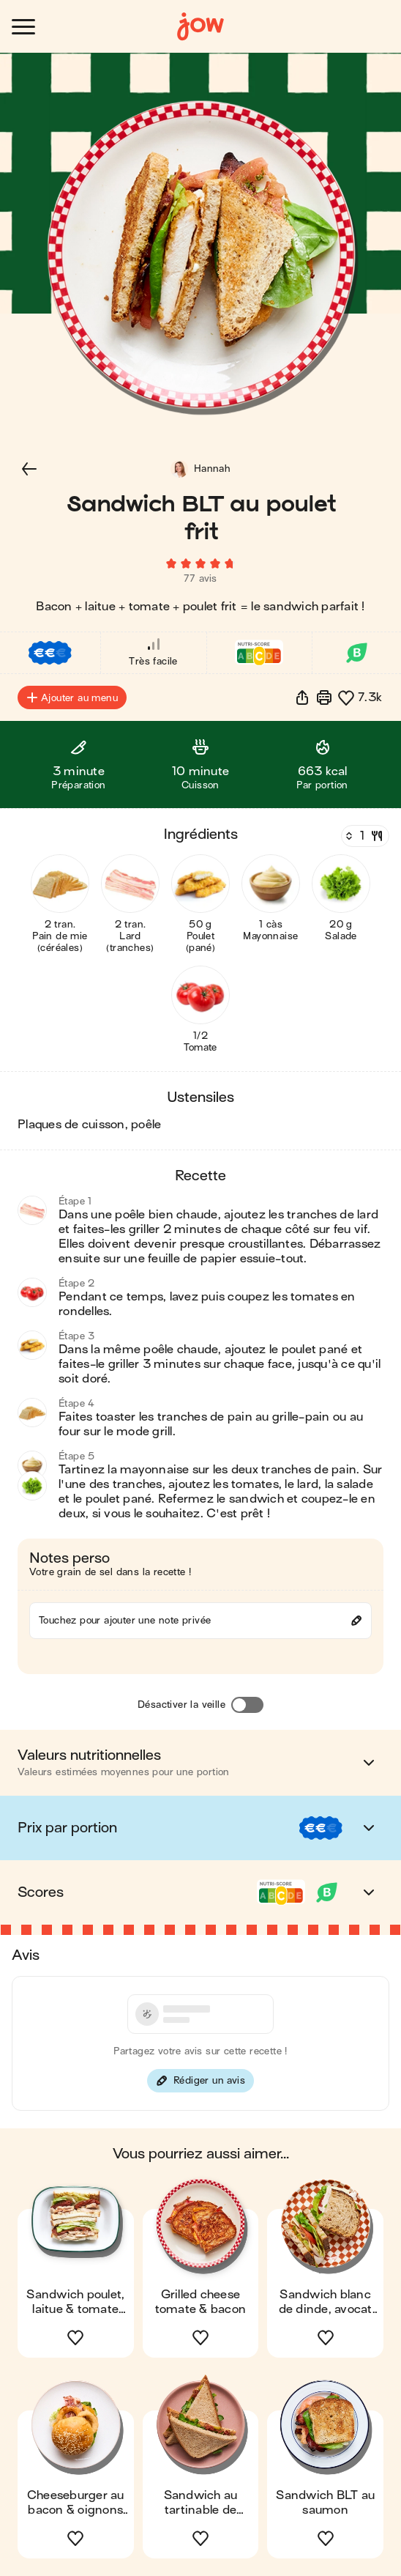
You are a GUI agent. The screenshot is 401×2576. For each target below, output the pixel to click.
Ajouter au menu (72, 697)
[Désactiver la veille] (247, 1705)
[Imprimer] (324, 697)
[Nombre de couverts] (364, 836)
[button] (29, 469)
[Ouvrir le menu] (23, 26)
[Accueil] (200, 27)
